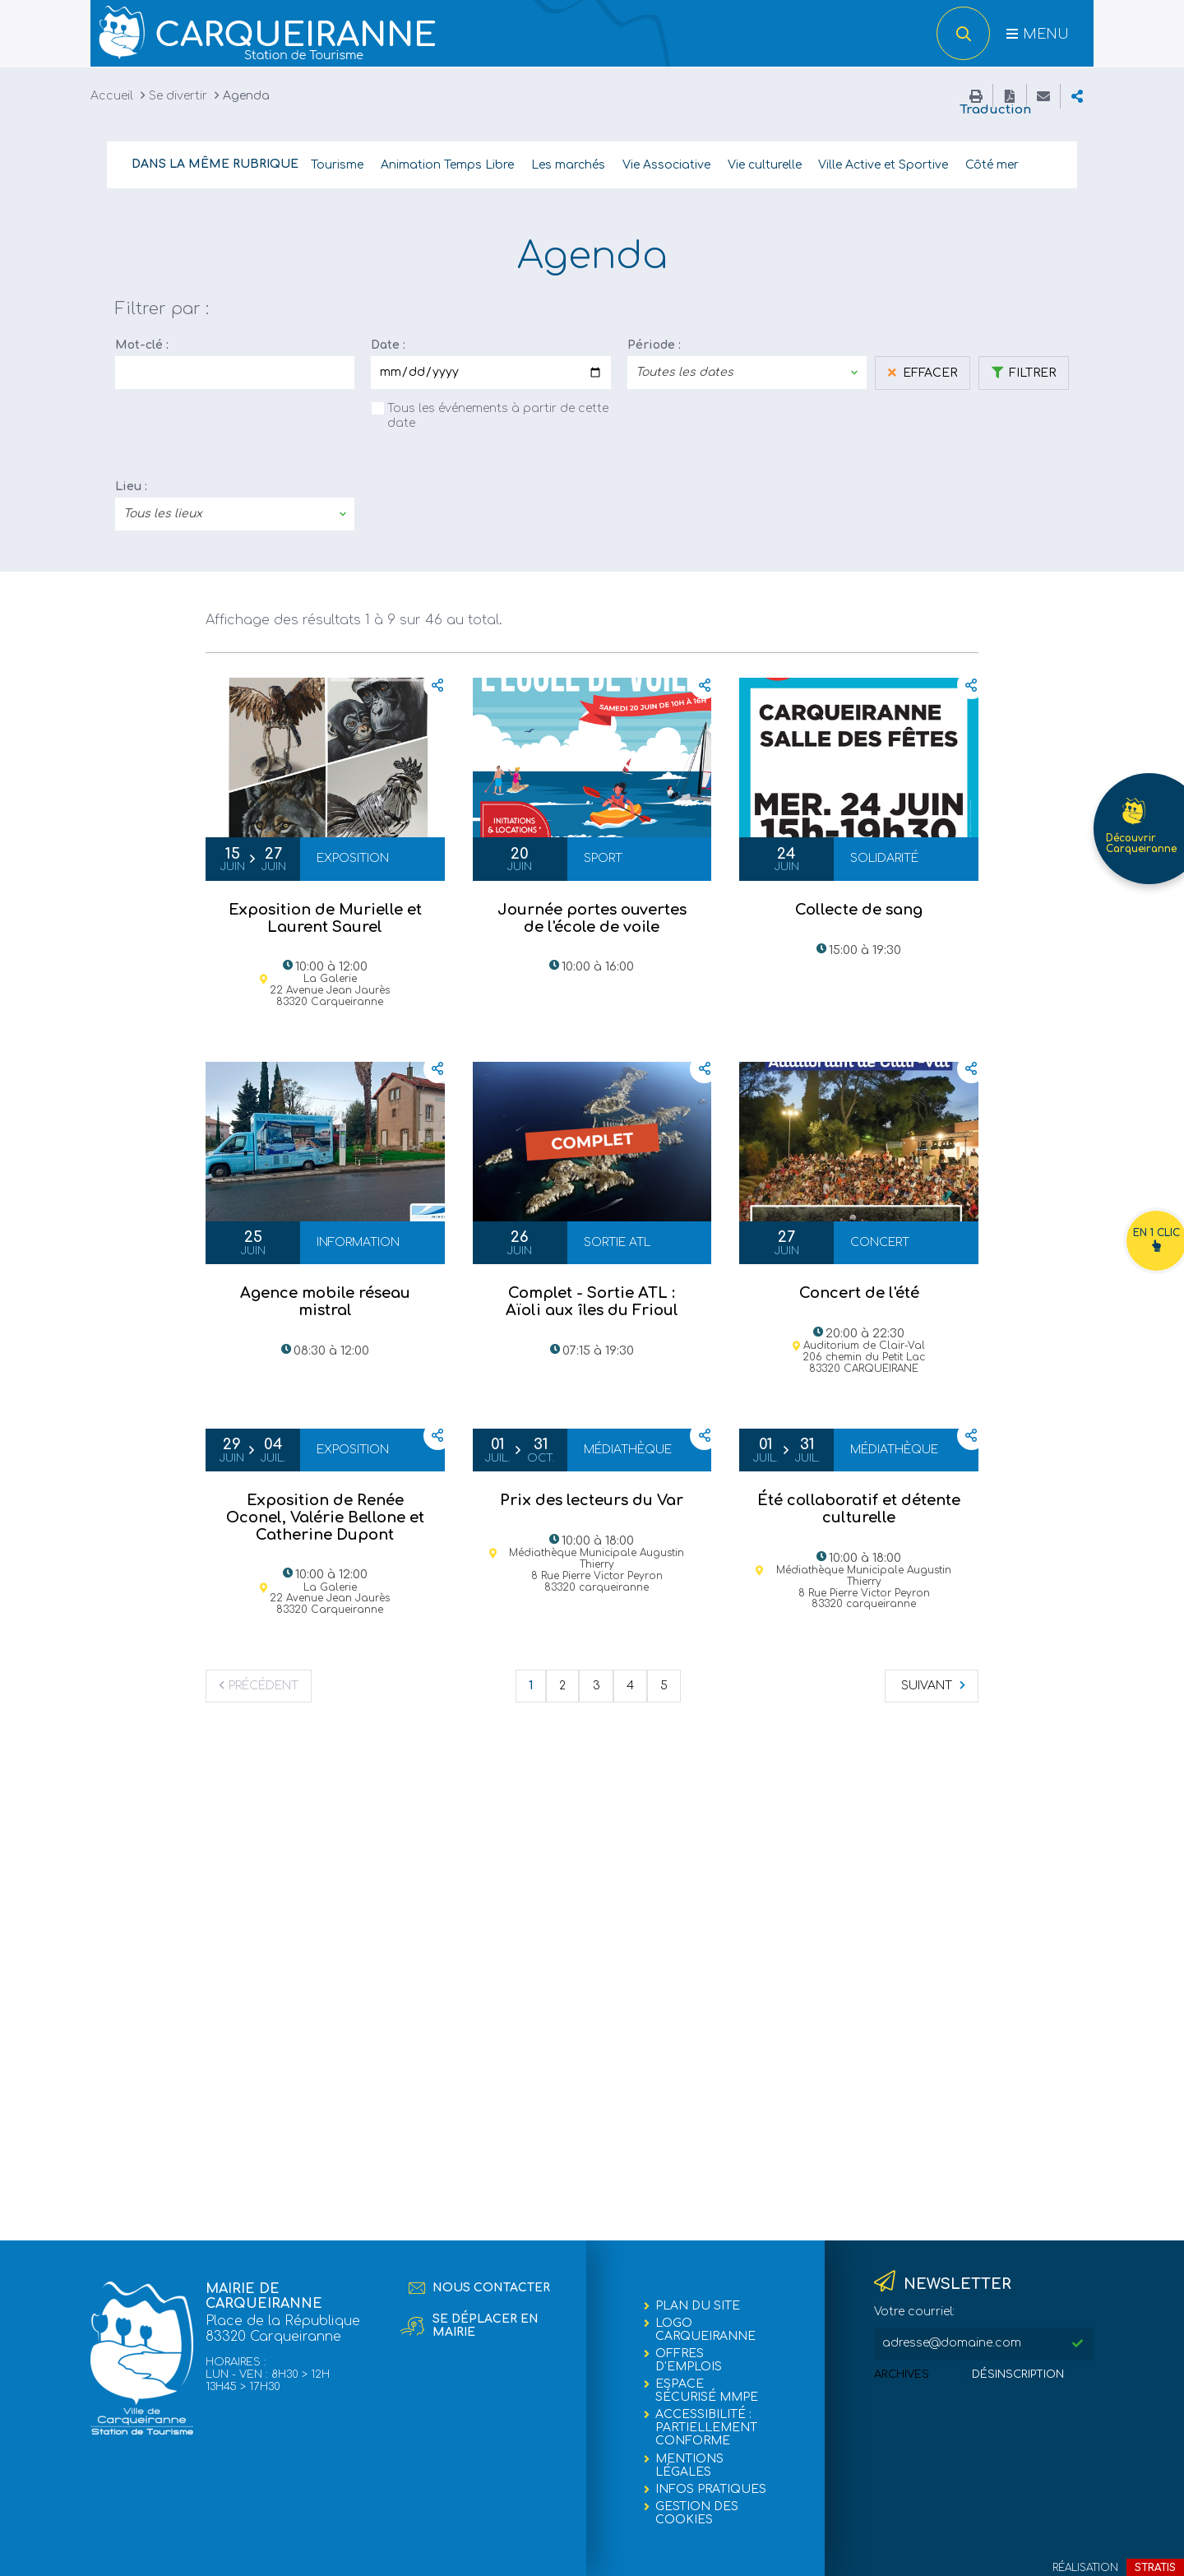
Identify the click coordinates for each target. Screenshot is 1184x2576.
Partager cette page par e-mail (1043, 95)
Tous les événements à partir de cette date (497, 415)
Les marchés (568, 164)
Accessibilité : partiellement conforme (706, 2427)
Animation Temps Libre (447, 164)
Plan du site (697, 2306)
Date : (388, 344)
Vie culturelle (765, 164)
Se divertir (178, 95)
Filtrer (1031, 372)
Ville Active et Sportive (883, 164)
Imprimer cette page (976, 95)
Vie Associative (666, 164)
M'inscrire (1077, 2344)
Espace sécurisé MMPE (706, 2390)
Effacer (928, 372)
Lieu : (131, 486)
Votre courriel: (914, 2311)
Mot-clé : (142, 344)
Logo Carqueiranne (705, 2329)
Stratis (1155, 2568)
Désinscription (1018, 2374)
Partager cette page (1077, 95)
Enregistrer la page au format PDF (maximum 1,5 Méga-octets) (1009, 95)
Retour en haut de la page (1085, 2551)
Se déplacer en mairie (485, 2325)
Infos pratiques (710, 2489)
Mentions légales (689, 2465)
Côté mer (992, 164)
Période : (654, 344)
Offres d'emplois (688, 2360)
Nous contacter (491, 2288)
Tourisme (337, 164)
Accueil (111, 95)
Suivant (926, 1685)
